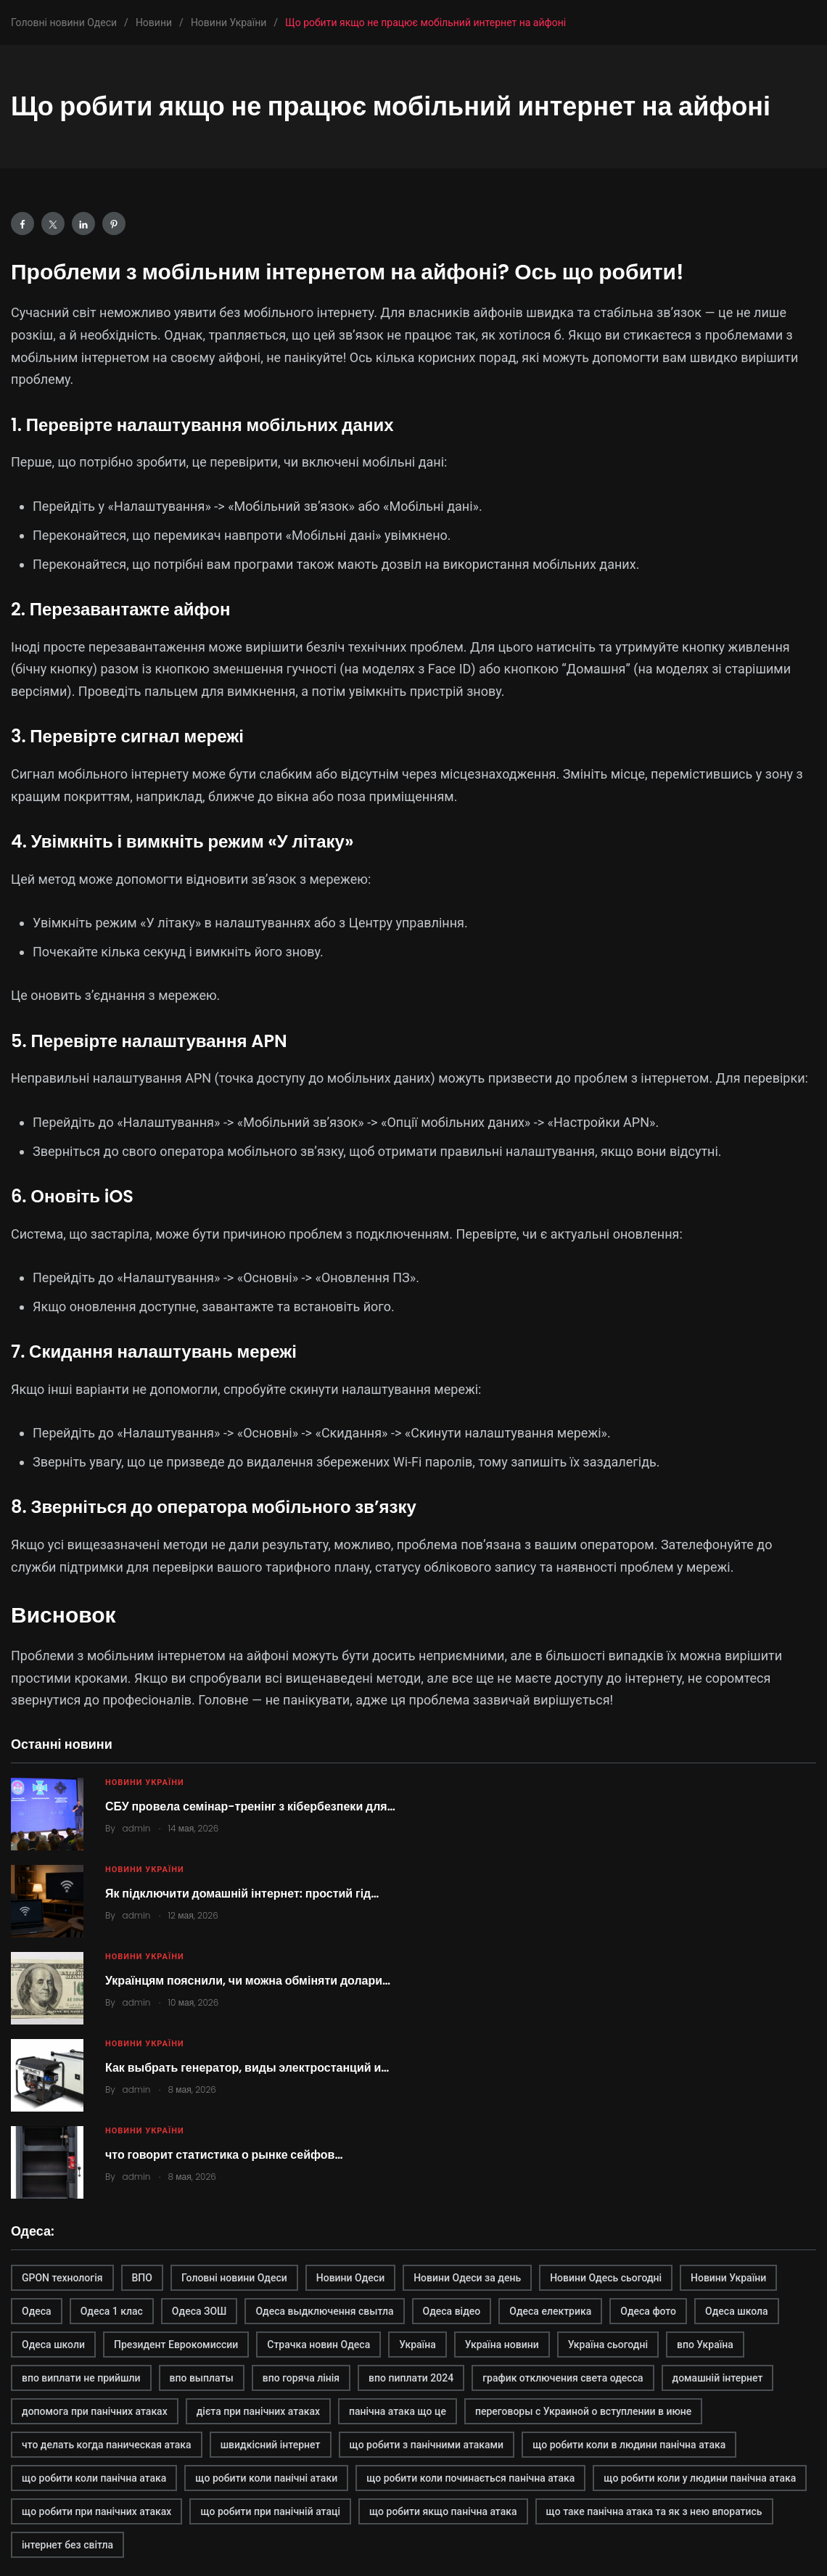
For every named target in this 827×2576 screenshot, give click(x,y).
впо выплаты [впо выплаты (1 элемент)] (202, 2378)
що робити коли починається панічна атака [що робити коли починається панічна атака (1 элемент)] (470, 2478)
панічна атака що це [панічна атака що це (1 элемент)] (397, 2411)
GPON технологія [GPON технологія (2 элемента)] (62, 2278)
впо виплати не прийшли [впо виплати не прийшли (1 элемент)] (81, 2378)
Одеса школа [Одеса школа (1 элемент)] (736, 2311)
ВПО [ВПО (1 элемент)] (142, 2278)
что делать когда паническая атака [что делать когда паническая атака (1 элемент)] (107, 2444)
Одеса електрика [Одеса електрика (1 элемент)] (550, 2311)
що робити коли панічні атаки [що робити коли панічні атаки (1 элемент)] (266, 2478)
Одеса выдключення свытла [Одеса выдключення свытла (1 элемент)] (324, 2311)
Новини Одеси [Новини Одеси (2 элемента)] (350, 2278)
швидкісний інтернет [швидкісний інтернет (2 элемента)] (271, 2444)
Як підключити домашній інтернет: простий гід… (242, 1893)
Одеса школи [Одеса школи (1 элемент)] (53, 2344)
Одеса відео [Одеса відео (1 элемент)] (452, 2311)
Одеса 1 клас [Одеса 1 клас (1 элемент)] (112, 2311)
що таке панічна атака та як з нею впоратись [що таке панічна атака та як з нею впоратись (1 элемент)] (654, 2511)
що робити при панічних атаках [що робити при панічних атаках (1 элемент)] (96, 2511)
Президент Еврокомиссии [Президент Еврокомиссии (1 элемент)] (176, 2344)
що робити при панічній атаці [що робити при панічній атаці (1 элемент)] (270, 2511)
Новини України (144, 1782)
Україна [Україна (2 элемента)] (417, 2344)
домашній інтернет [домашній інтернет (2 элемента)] (717, 2378)
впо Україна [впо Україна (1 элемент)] (705, 2344)
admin (137, 1828)
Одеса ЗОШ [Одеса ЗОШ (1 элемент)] (199, 2311)
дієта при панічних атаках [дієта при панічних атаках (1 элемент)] (258, 2411)
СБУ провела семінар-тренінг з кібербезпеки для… (250, 1806)
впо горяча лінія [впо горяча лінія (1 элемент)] (301, 2378)
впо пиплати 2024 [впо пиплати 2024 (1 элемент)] (411, 2378)
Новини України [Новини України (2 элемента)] (728, 2278)
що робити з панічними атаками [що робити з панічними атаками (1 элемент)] (427, 2444)
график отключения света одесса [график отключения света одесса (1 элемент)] (562, 2378)
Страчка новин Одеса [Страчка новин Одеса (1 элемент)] (318, 2344)
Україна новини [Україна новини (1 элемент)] (502, 2344)
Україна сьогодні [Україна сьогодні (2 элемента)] (608, 2344)
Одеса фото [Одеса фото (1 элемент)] (648, 2311)
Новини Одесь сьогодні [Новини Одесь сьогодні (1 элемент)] (606, 2278)
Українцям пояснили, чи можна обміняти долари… (247, 1980)
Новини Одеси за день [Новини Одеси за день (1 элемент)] (467, 2278)
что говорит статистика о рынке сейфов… (224, 2154)
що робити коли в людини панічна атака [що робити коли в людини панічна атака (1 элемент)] (628, 2444)
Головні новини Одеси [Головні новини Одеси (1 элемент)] (234, 2278)
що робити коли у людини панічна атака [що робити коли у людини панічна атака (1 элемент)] (700, 2478)
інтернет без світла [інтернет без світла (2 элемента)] (67, 2545)
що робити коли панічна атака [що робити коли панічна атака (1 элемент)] (94, 2478)
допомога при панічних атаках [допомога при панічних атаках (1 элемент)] (95, 2411)
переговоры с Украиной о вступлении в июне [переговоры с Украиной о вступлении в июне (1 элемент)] (583, 2411)
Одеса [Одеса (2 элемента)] (37, 2311)
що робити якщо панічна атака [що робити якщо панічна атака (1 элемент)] (443, 2511)
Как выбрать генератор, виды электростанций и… (247, 2067)
